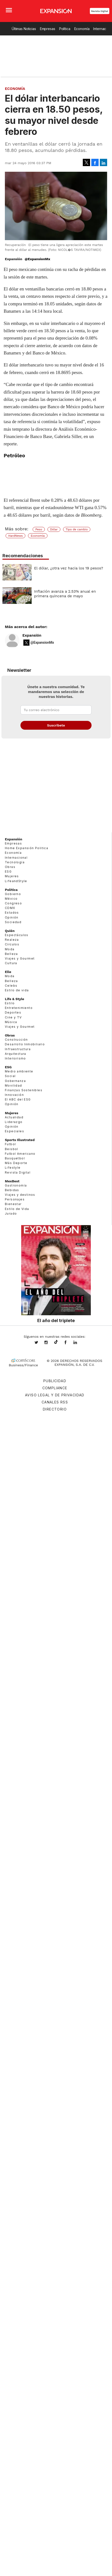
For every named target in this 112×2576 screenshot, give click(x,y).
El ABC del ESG (18, 1099)
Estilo (10, 1003)
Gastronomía (16, 1185)
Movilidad (13, 1085)
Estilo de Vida (17, 1209)
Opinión (12, 917)
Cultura (11, 963)
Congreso (13, 903)
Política (64, 29)
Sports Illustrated (20, 1140)
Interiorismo (15, 1058)
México (11, 898)
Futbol (10, 1144)
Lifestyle (13, 1167)
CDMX (10, 908)
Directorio (55, 1409)
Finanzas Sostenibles (23, 1090)
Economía (82, 29)
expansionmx (49, 1343)
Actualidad (14, 1117)
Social (10, 1076)
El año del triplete (56, 1320)
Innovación (14, 1095)
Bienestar (13, 1204)
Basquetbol (15, 1158)
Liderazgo (14, 1122)
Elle (8, 972)
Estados (12, 912)
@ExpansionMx (37, 259)
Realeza (12, 939)
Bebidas (12, 1190)
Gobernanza (15, 1080)
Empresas (47, 29)
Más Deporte (16, 1163)
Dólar (54, 529)
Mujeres (12, 876)
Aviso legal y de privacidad (54, 1395)
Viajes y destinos (20, 1195)
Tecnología (15, 862)
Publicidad (54, 1381)
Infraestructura (18, 1049)
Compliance (54, 1388)
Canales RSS (55, 1402)
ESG (8, 871)
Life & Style (14, 999)
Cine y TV (13, 1017)
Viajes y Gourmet (20, 958)
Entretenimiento (19, 1008)
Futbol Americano (20, 1153)
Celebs (11, 985)
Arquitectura (15, 1054)
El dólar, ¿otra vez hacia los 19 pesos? (68, 568)
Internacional (16, 857)
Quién (10, 931)
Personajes (15, 1199)
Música (11, 1022)
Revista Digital (99, 11)
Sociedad (13, 922)
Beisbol (11, 1149)
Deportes (13, 1012)
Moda (10, 949)
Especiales (14, 1131)
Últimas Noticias (24, 29)
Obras (10, 867)
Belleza (11, 954)
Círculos (12, 944)
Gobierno (13, 894)
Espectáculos (16, 935)
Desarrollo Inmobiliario (25, 1044)
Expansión (31, 635)
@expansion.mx (56, 1342)
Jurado (11, 1213)
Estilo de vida (17, 990)
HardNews (15, 535)
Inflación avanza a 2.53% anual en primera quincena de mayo (65, 593)
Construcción (16, 1039)
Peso (38, 529)
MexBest (12, 1181)
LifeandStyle (16, 881)
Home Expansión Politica (26, 848)
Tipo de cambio (77, 529)
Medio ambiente (19, 1071)
